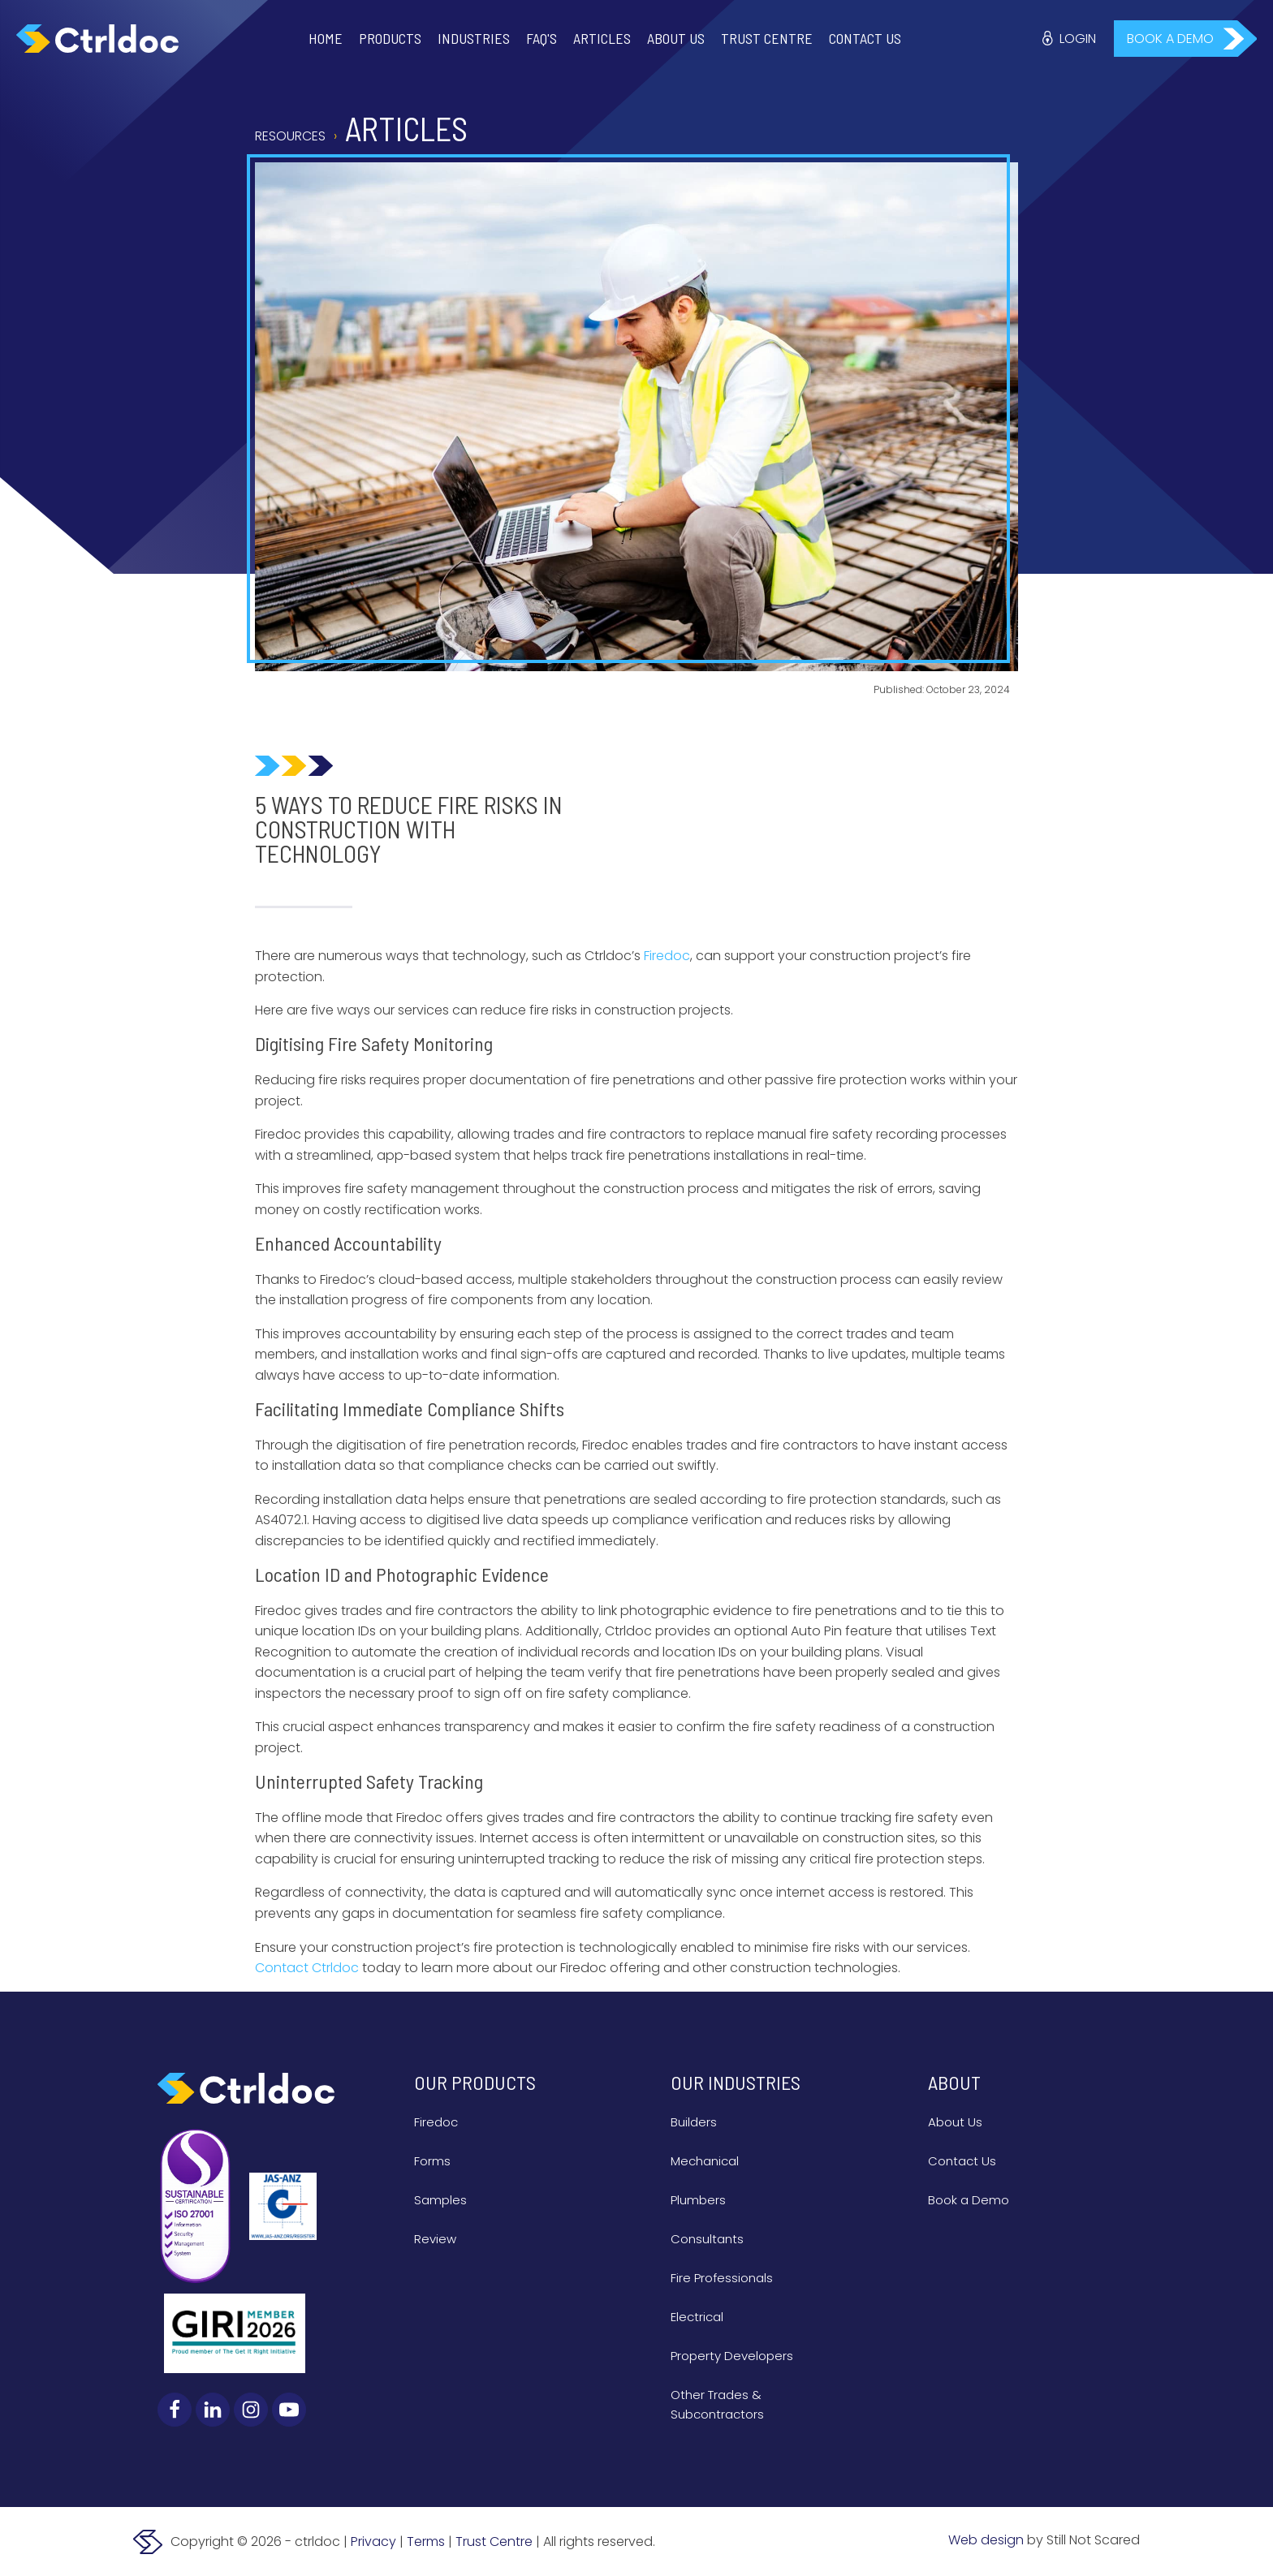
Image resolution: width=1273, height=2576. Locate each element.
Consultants (707, 2238)
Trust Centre (767, 38)
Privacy (373, 2541)
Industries (474, 38)
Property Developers (732, 2355)
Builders (694, 2121)
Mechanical (705, 2160)
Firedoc (436, 2121)
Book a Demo (968, 2199)
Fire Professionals (722, 2277)
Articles (602, 38)
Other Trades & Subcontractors (717, 2404)
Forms (432, 2160)
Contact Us (865, 38)
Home (326, 38)
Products (390, 38)
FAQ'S (541, 38)
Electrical (697, 2316)
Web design (986, 2540)
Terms (426, 2541)
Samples (440, 2199)
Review (435, 2238)
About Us (676, 38)
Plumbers (698, 2199)
